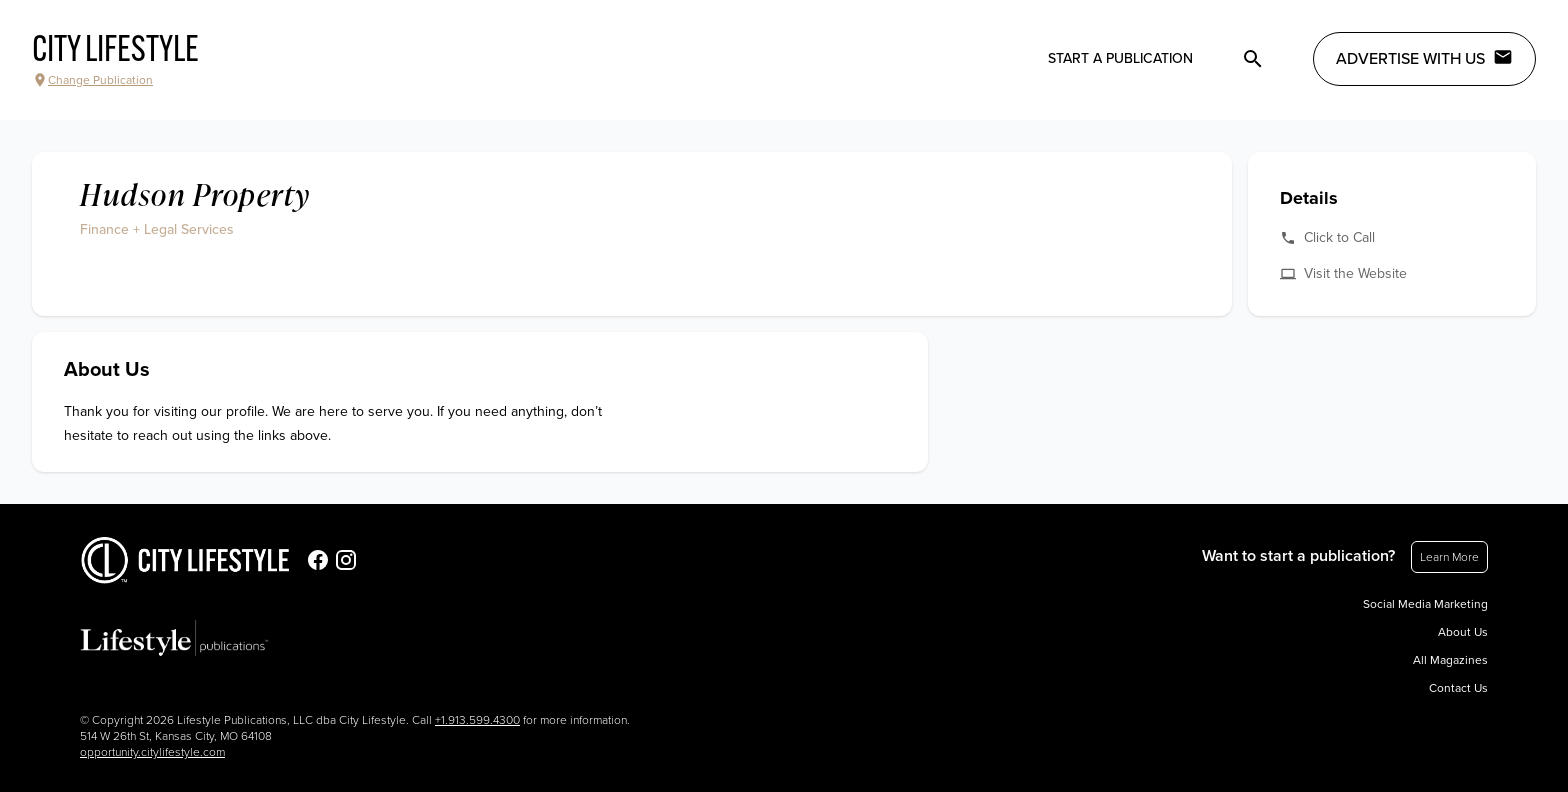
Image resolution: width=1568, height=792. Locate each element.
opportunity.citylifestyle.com (152, 752)
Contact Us (1458, 688)
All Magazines (1450, 660)
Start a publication (1120, 58)
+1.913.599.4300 (477, 720)
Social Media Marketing (1425, 604)
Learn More (1449, 557)
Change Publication (92, 80)
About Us (1463, 632)
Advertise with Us (1424, 58)
